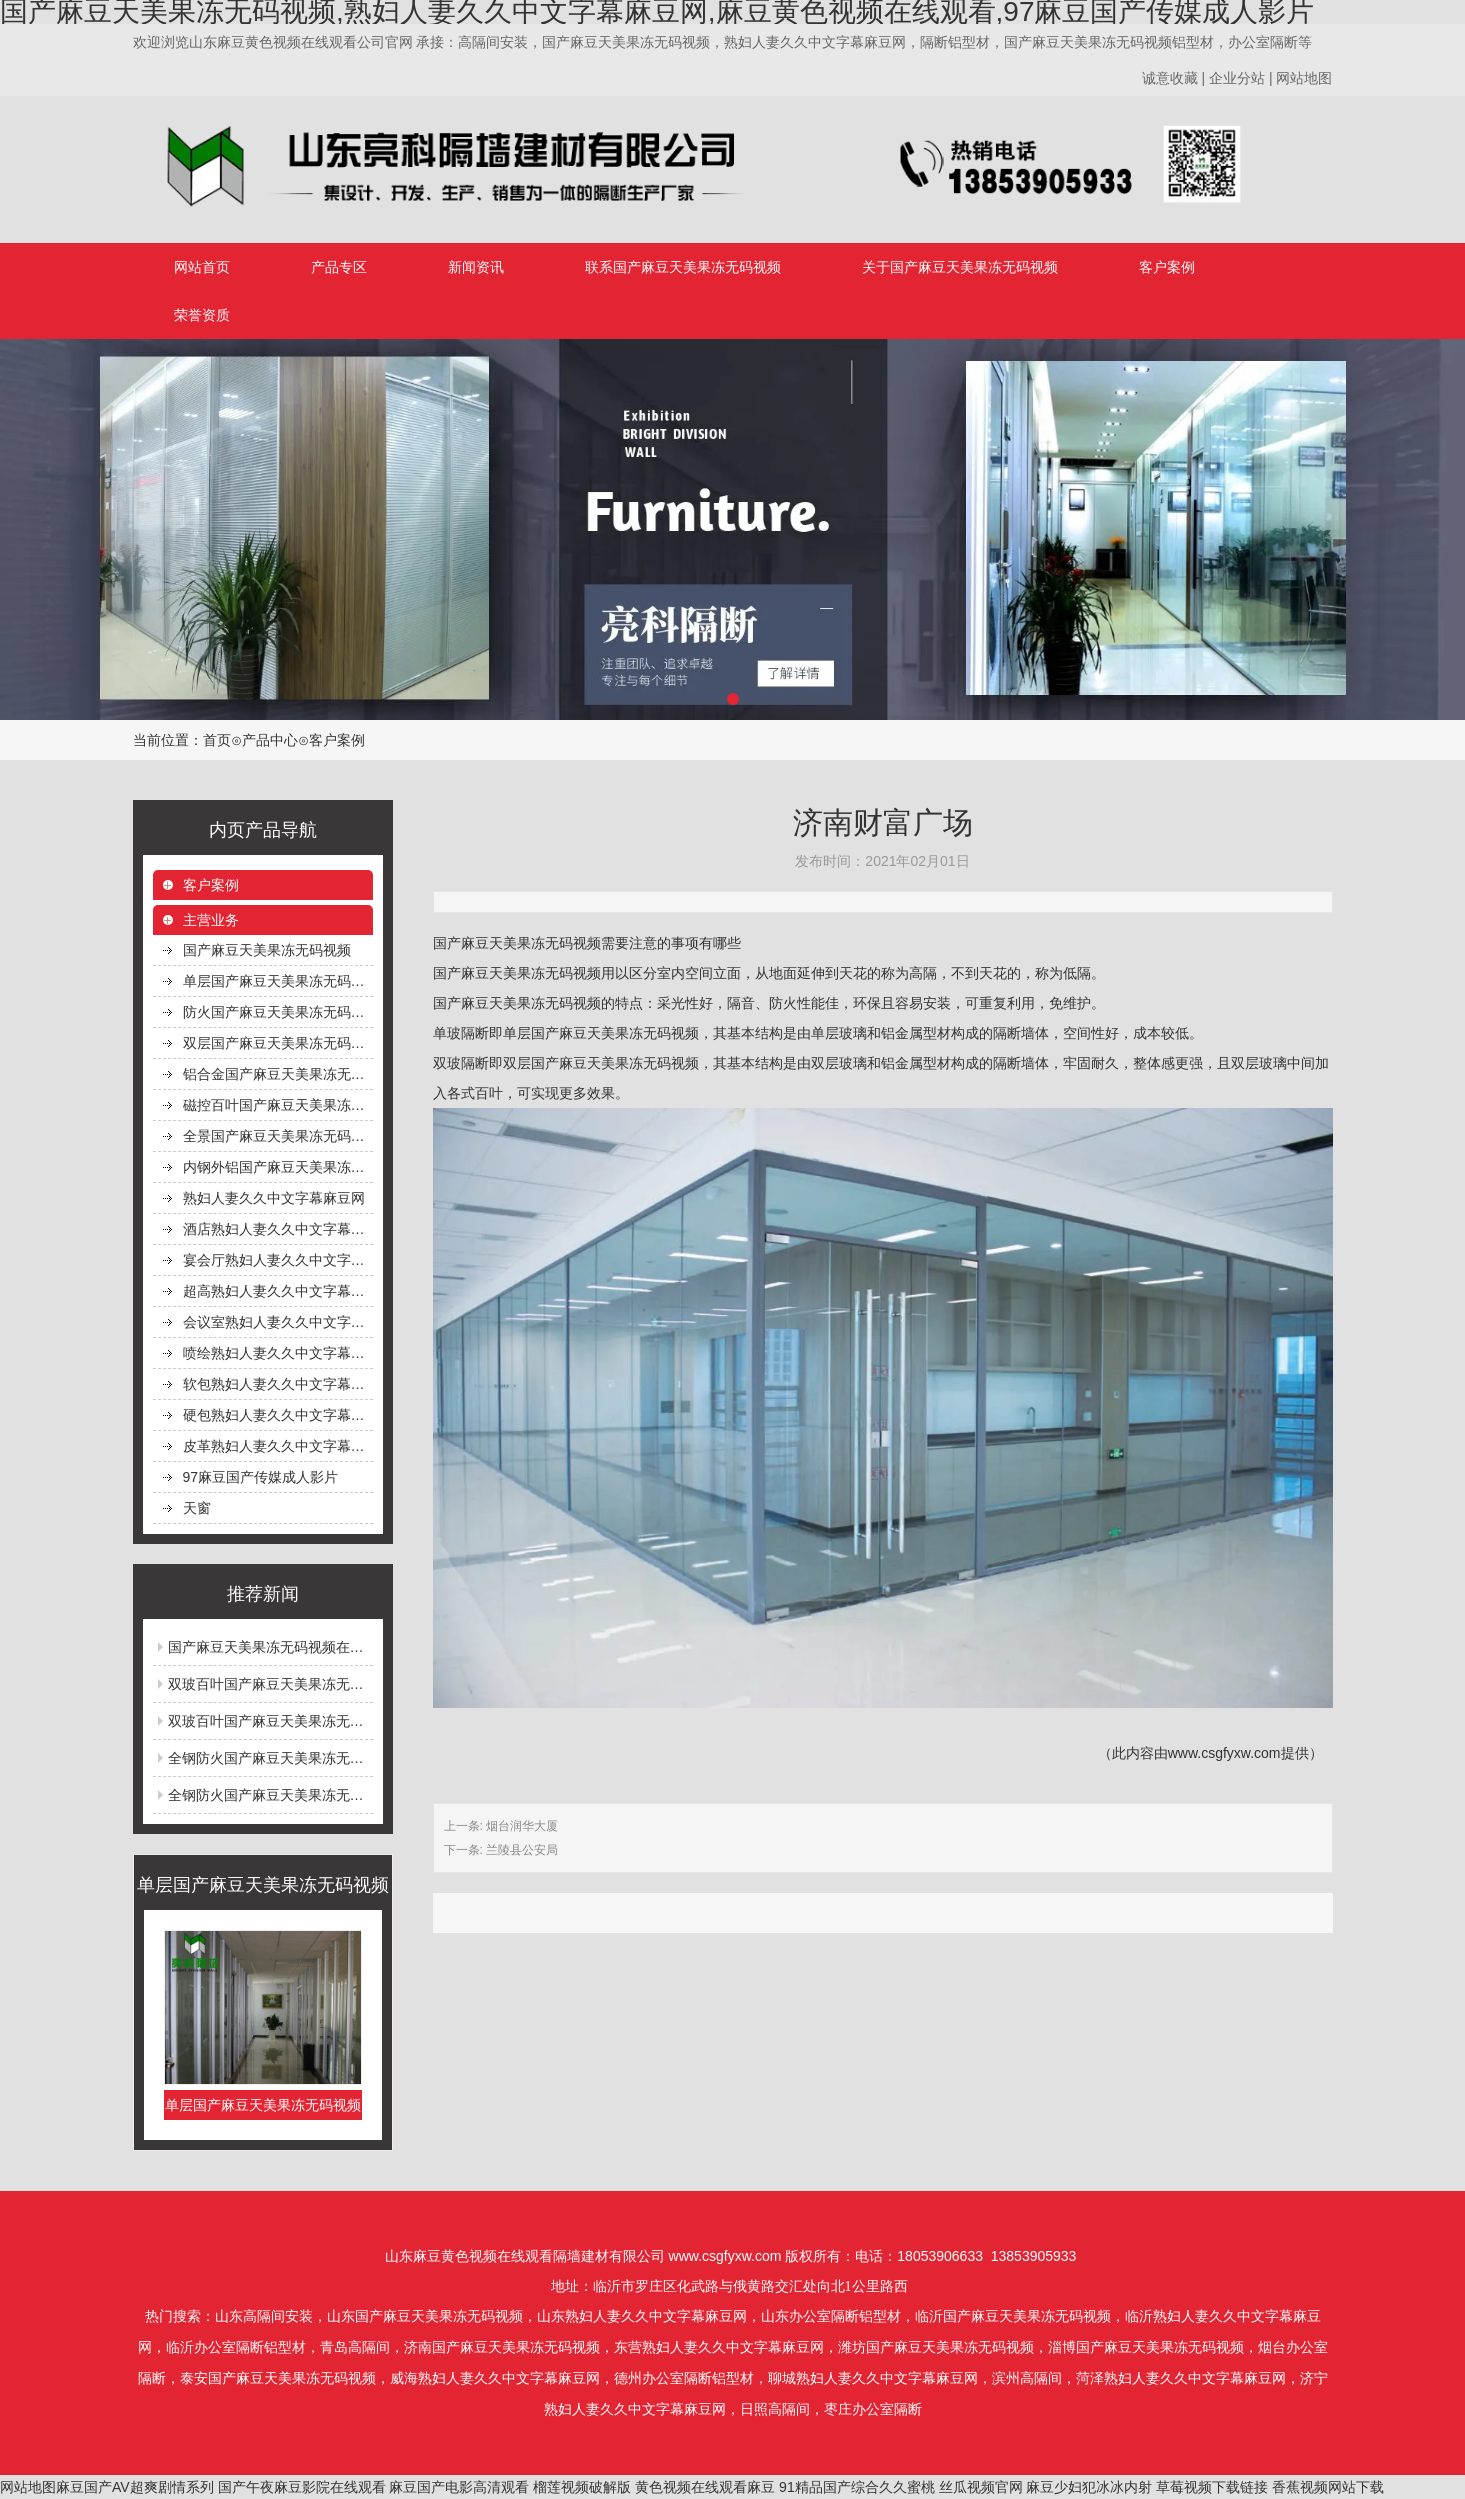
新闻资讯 (476, 267)
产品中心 (270, 740)
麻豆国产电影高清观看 (459, 2487)
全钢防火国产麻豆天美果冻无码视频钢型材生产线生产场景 (350, 1758)
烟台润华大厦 (522, 1826)
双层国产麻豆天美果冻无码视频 (278, 1043)
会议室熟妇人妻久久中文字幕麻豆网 (278, 1322)
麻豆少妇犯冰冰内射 (1089, 2487)
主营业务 (211, 920)
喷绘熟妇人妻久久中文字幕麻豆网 (278, 1353)
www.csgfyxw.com (1224, 1753)
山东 (229, 2316)
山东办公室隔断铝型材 (831, 2316)
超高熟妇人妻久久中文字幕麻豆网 (278, 1291)
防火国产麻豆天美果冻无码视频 (278, 1012)
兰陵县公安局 (522, 1850)
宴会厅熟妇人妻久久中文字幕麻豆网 (278, 1260)
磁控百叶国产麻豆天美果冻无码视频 (278, 1105)
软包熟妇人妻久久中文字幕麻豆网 (278, 1384)
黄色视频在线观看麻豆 (705, 2487)
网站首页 (202, 267)
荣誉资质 (202, 315)
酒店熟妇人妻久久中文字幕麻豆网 (278, 1229)
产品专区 (339, 267)
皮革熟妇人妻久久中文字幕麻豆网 (278, 1446)
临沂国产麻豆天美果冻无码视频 (1013, 2316)
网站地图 (28, 2487)
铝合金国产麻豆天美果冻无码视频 (278, 1074)
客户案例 (1167, 267)
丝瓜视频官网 (981, 2487)
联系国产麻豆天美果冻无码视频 (683, 267)
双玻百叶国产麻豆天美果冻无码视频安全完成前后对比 (336, 1684)
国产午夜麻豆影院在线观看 (302, 2487)
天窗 (197, 1508)
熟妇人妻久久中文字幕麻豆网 (274, 1198)
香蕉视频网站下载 (1328, 2487)
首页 (217, 740)
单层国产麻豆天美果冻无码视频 (278, 981)
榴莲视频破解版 (582, 2487)
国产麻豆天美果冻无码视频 (267, 950)
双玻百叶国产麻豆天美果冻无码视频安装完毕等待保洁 (336, 1721)
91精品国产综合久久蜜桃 (857, 2487)
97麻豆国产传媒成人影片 (261, 1477)
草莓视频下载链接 (1212, 2487)
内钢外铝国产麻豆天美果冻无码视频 (278, 1167)
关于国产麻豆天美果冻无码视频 (960, 267)
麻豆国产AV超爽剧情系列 (135, 2487)
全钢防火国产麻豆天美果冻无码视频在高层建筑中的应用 (343, 1795)
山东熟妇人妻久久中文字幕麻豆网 (642, 2316)
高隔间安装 (278, 2316)
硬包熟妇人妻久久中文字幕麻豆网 (278, 1415)
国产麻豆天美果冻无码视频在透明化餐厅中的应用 (322, 1647)
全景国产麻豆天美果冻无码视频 (278, 1136)
